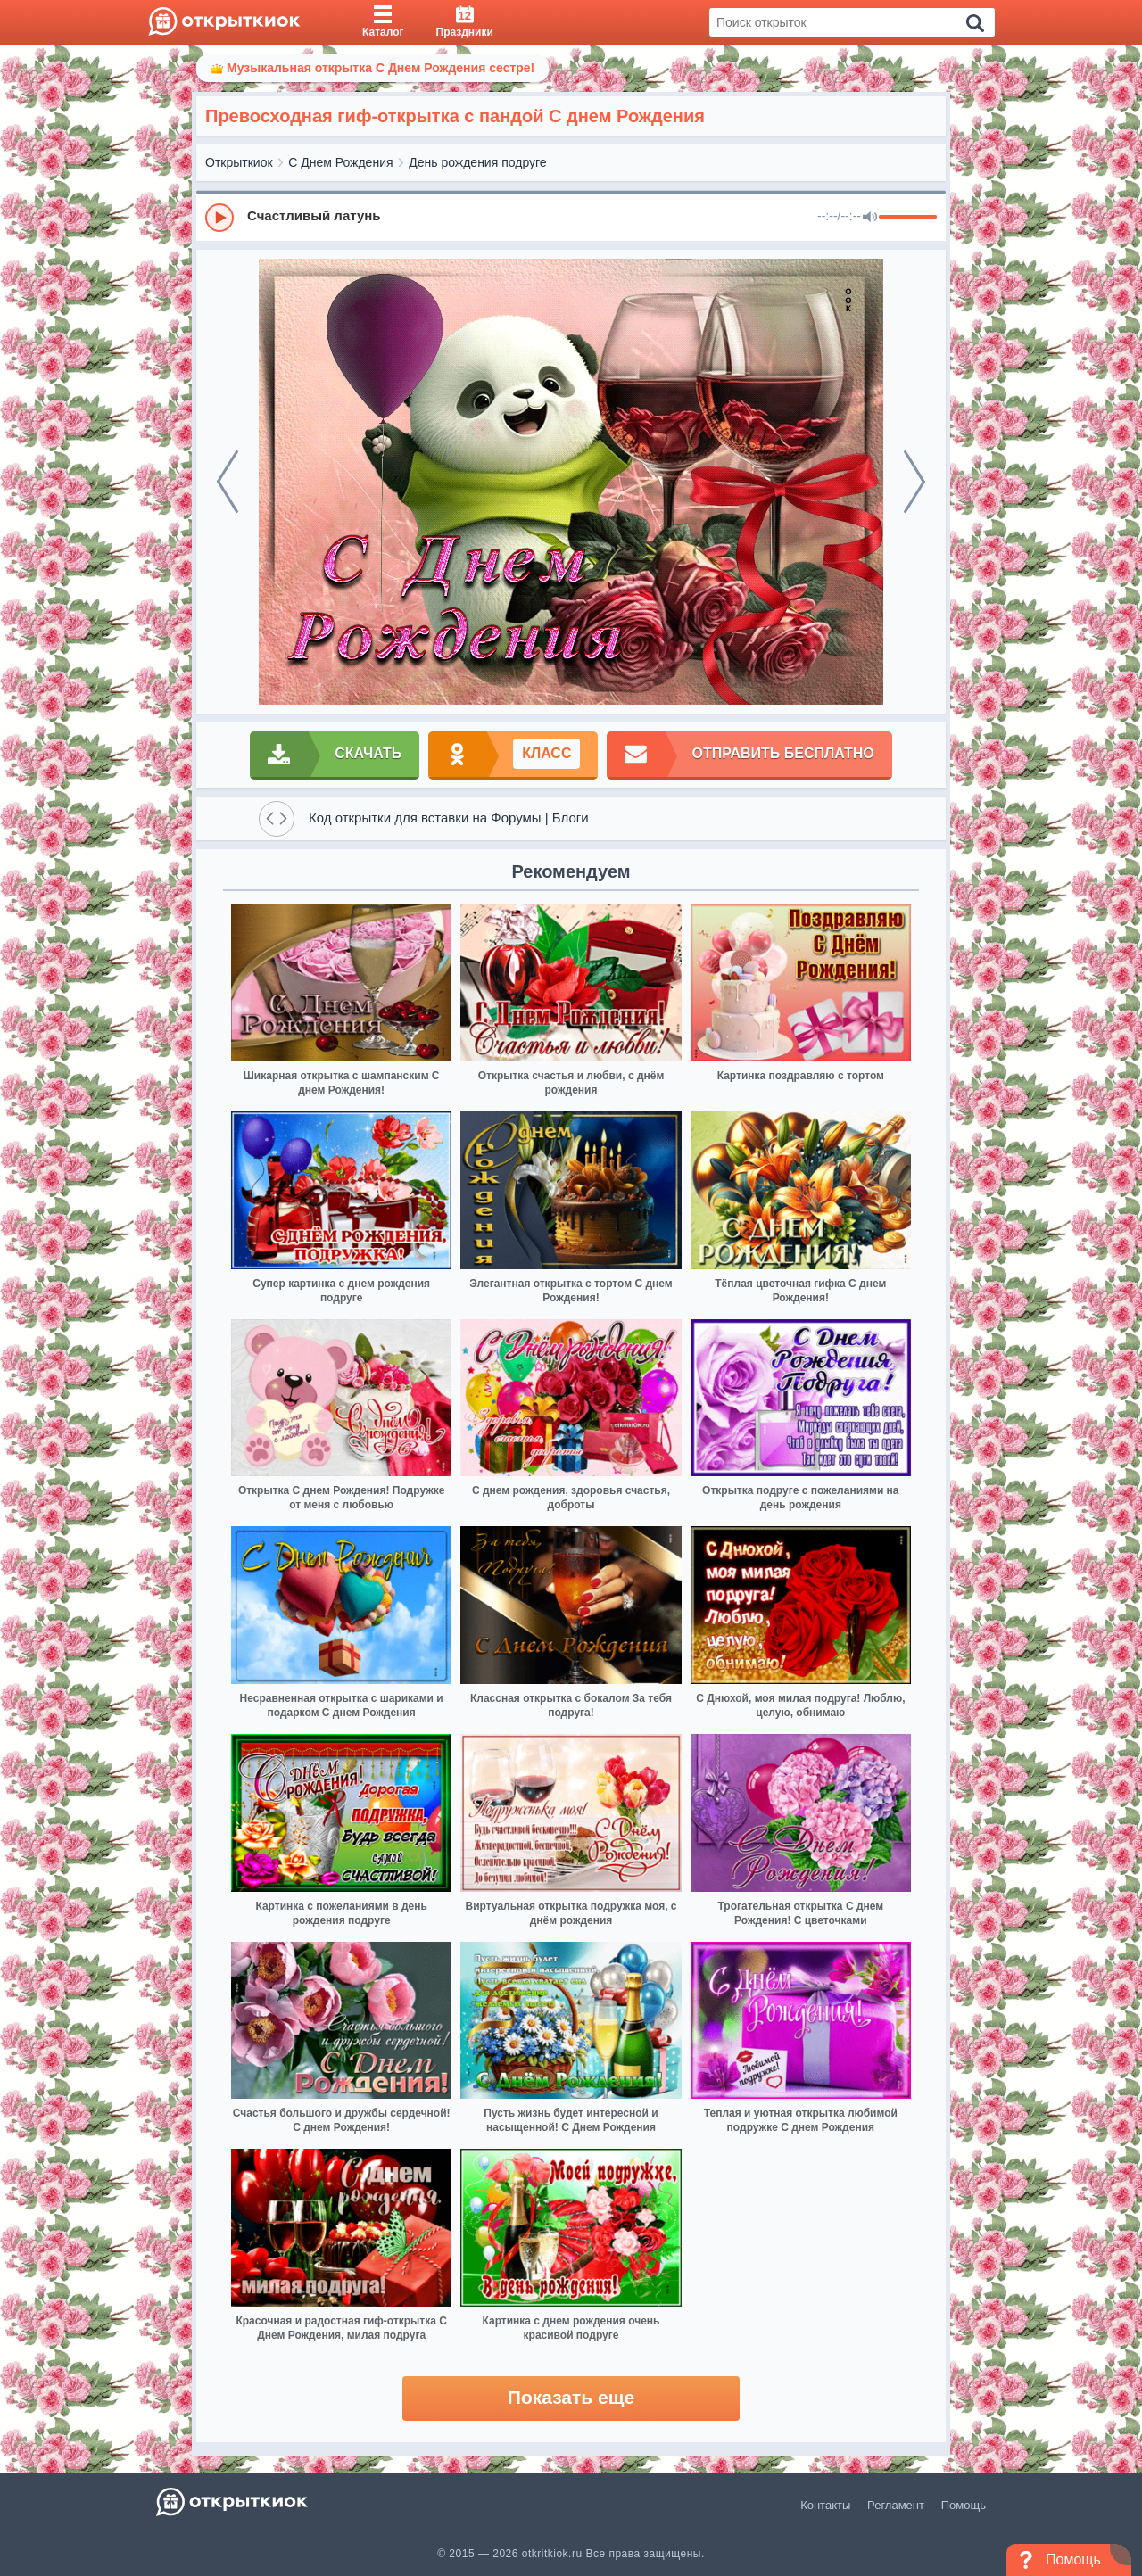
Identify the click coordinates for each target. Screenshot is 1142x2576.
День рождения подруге (477, 162)
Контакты (825, 2505)
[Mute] (870, 218)
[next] (914, 482)
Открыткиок (239, 162)
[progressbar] (908, 217)
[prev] (227, 482)
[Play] (219, 217)
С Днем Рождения (340, 162)
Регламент (895, 2505)
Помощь (963, 2505)
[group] (571, 217)
